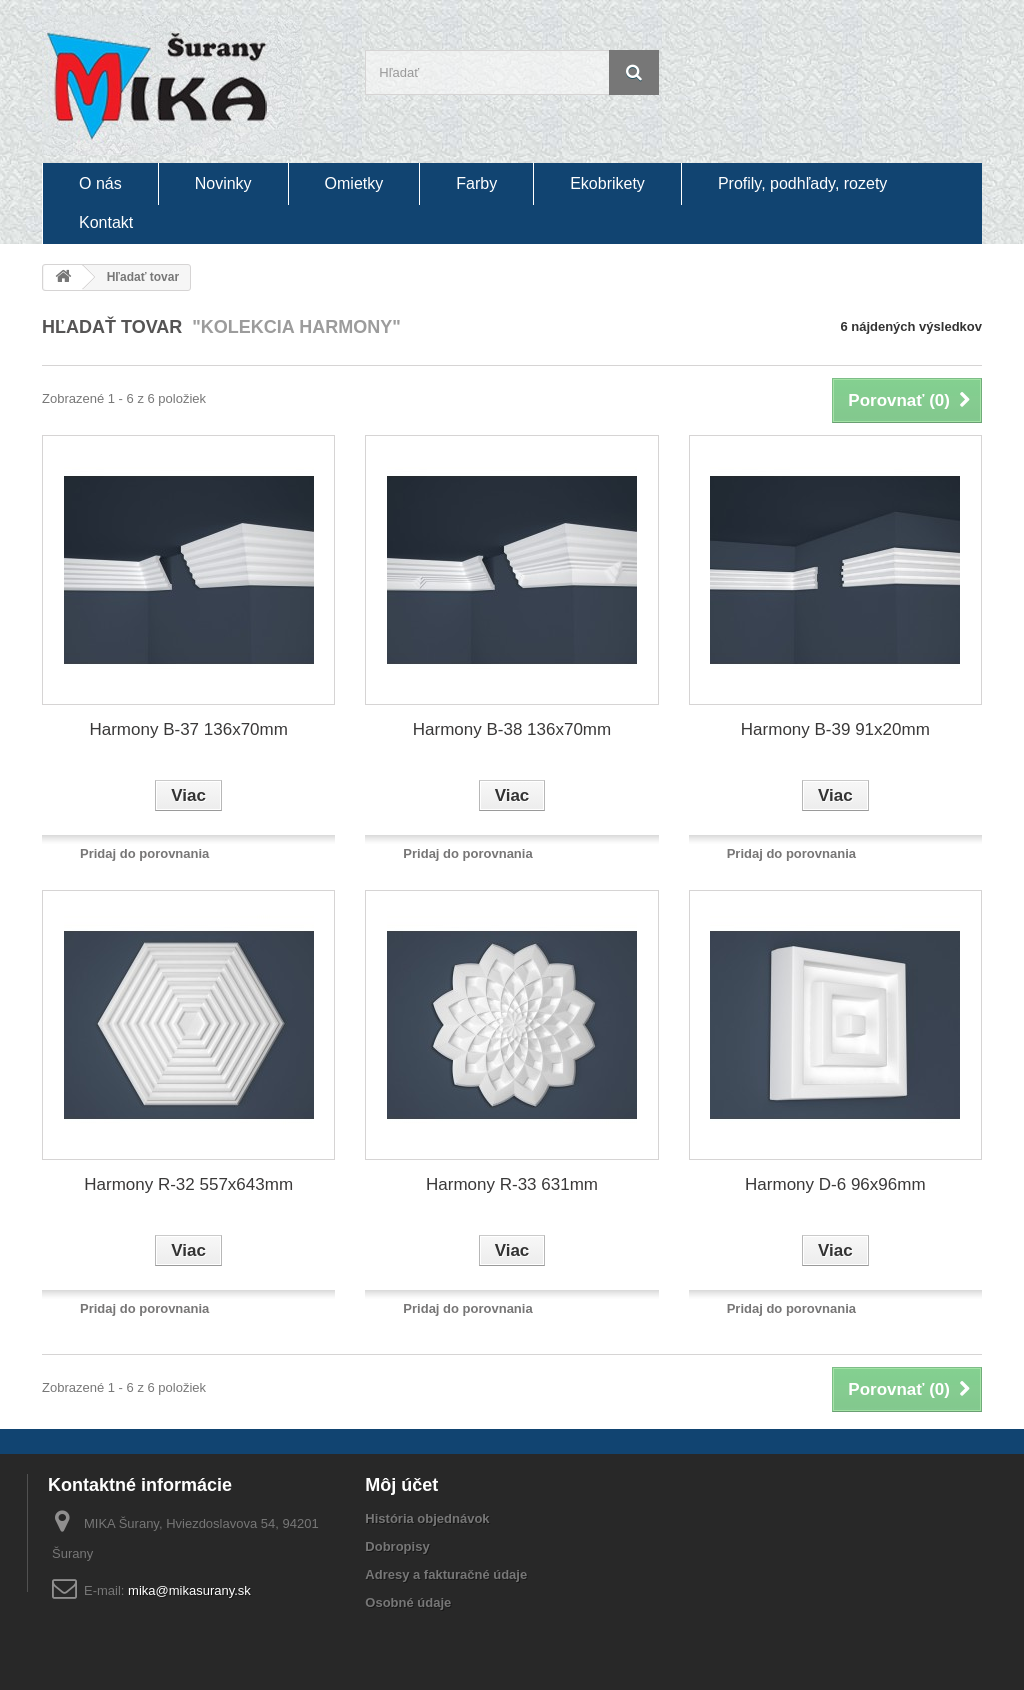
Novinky (223, 183)
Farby (476, 183)
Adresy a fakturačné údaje (446, 1574)
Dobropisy (397, 1546)
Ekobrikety (607, 183)
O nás (100, 183)
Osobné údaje (408, 1602)
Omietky (354, 183)
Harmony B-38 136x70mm (512, 729)
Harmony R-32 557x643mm (188, 1184)
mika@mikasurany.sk (189, 1590)
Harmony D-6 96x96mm (835, 1184)
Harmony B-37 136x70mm (188, 729)
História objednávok (427, 1518)
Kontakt (106, 222)
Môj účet (401, 1485)
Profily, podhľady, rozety (802, 183)
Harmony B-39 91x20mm (835, 729)
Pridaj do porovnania (144, 853)
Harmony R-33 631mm (512, 1184)
